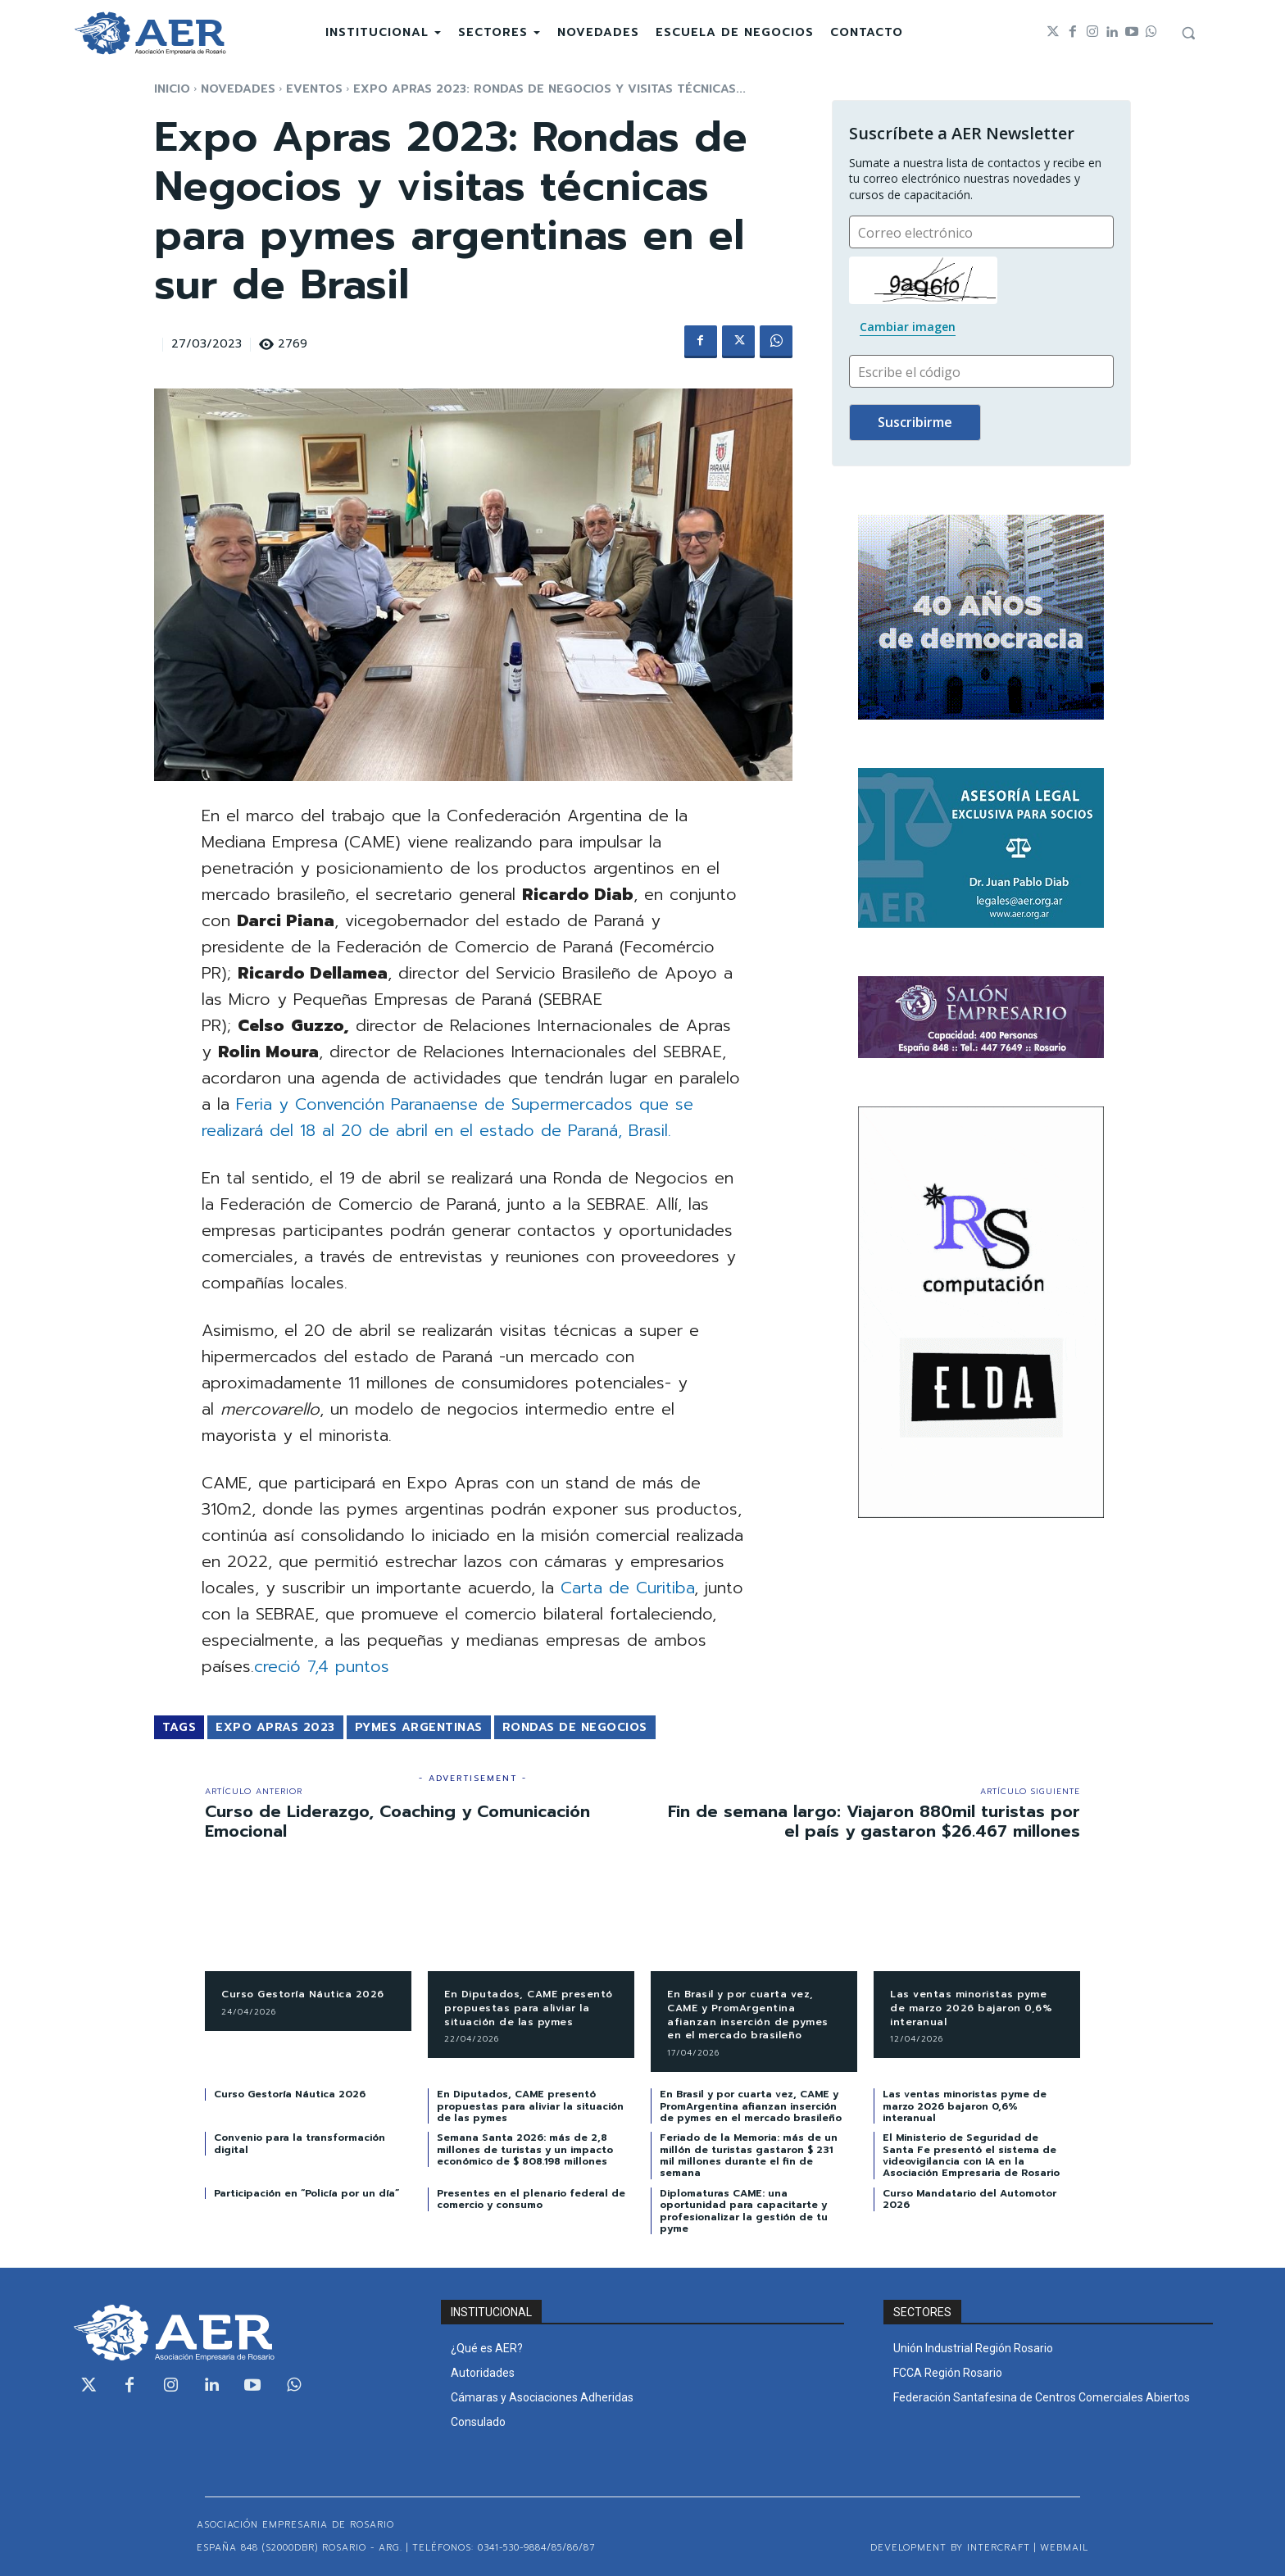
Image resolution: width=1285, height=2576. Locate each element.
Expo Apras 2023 (275, 1727)
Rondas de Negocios (574, 1727)
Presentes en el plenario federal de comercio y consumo (531, 2199)
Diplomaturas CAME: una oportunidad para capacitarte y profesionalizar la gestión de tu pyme (744, 2211)
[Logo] (150, 33)
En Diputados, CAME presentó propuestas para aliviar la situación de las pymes (528, 2008)
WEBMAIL (1064, 2548)
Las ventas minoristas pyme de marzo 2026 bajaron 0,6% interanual (971, 2008)
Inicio (172, 89)
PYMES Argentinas (419, 1727)
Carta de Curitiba (627, 1587)
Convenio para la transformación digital (299, 2143)
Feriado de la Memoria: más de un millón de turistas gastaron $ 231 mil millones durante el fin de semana (749, 2155)
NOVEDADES (238, 89)
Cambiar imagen (908, 326)
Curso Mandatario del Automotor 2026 (969, 2199)
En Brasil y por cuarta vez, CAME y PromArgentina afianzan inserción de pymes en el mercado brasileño (748, 2014)
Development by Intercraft (950, 2548)
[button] (1188, 33)
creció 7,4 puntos (321, 1666)
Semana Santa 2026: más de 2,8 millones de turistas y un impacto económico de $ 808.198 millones (525, 2149)
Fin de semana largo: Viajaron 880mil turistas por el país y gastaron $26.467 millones (874, 1821)
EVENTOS (314, 89)
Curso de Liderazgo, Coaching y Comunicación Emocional (397, 1821)
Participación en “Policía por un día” (306, 2193)
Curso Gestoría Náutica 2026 (302, 1994)
